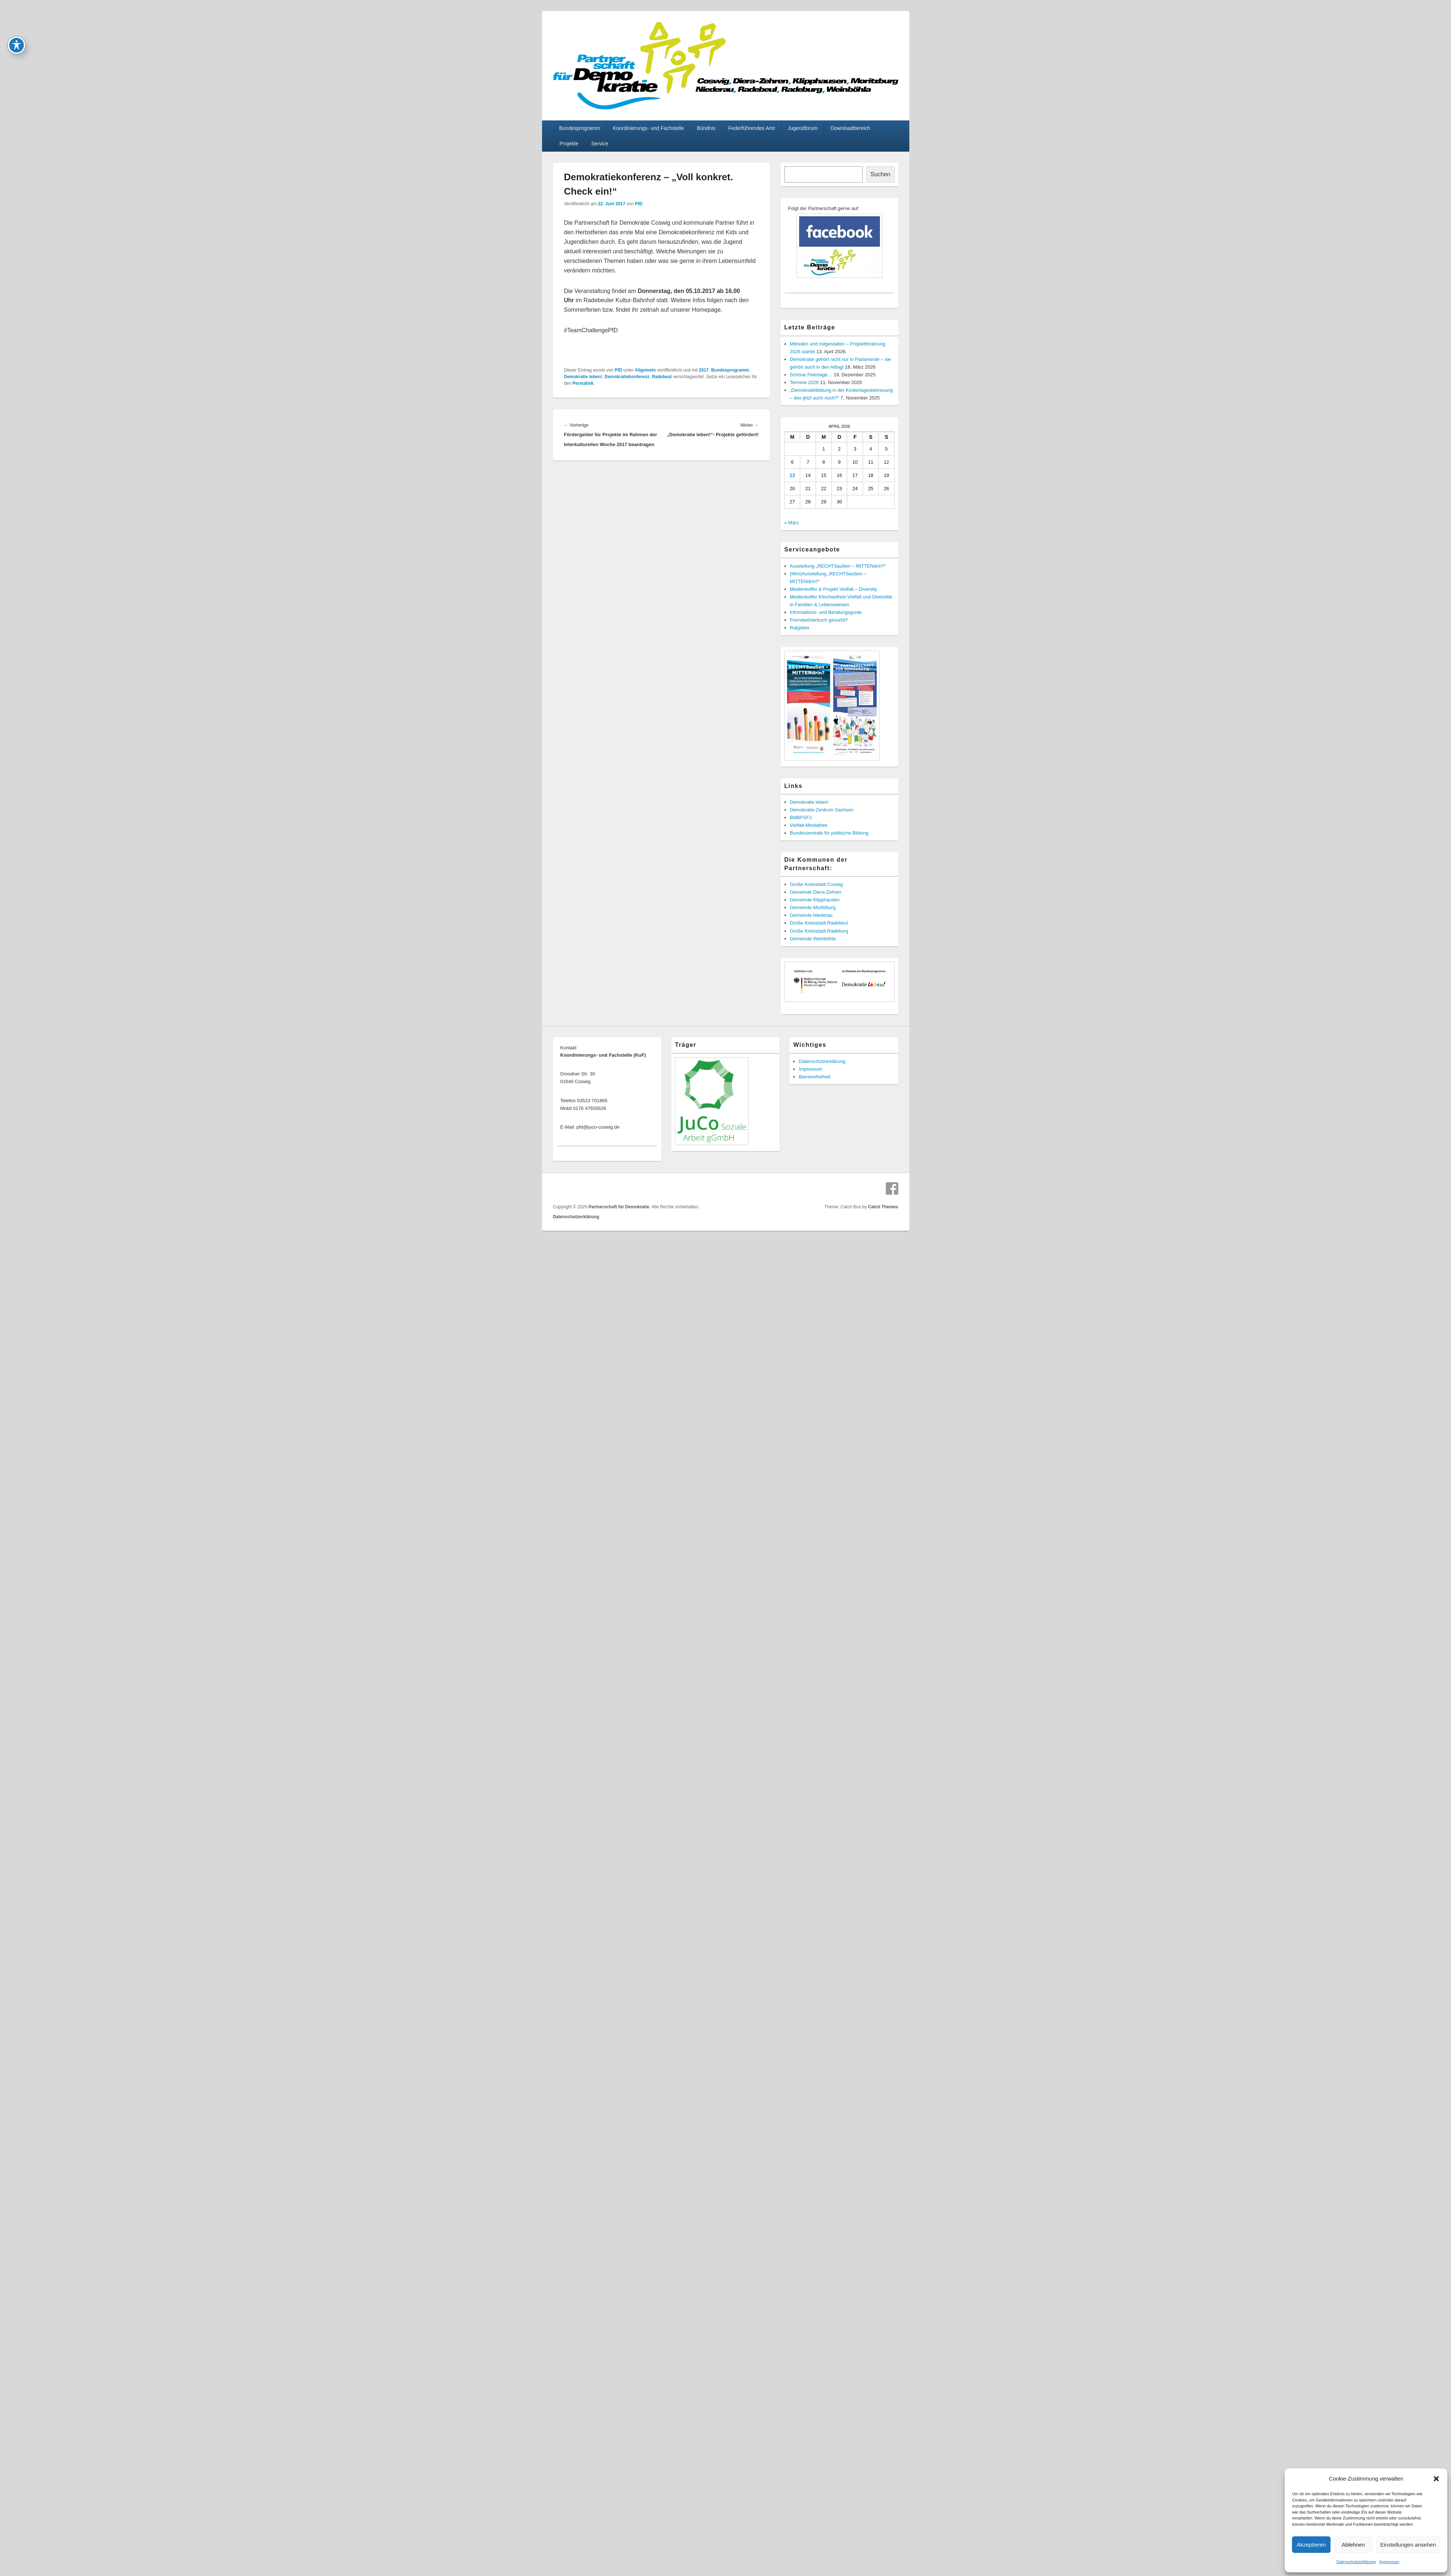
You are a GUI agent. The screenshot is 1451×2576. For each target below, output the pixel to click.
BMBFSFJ (801, 817)
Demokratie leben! (583, 376)
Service (600, 143)
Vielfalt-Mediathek (809, 825)
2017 (704, 370)
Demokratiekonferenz (626, 376)
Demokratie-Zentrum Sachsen (821, 810)
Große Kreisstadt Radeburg (819, 931)
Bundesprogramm (579, 128)
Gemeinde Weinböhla (813, 938)
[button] (1436, 2478)
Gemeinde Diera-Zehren (815, 892)
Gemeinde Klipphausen (815, 899)
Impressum (1389, 2561)
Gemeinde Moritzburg (813, 907)
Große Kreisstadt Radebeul (819, 923)
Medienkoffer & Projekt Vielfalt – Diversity (833, 589)
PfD (639, 203)
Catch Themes (883, 1206)
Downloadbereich (850, 128)
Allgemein (645, 370)
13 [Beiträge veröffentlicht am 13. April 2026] (792, 475)
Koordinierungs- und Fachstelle (648, 128)
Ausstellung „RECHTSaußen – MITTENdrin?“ (838, 566)
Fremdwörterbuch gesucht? (819, 620)
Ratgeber (799, 627)
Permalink (583, 383)
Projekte (568, 143)
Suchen (880, 174)
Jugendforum (803, 128)
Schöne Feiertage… (811, 374)
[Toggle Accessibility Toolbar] (16, 14)
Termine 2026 (804, 382)
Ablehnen (1353, 2544)
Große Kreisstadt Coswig (816, 884)
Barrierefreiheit (814, 1076)
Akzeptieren (1311, 2544)
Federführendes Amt (751, 128)
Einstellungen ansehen (1408, 2544)
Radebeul (662, 376)
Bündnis (706, 128)
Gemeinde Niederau (811, 915)
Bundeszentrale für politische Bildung (829, 833)
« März (791, 522)
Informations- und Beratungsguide (826, 612)
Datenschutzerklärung (1356, 2561)
